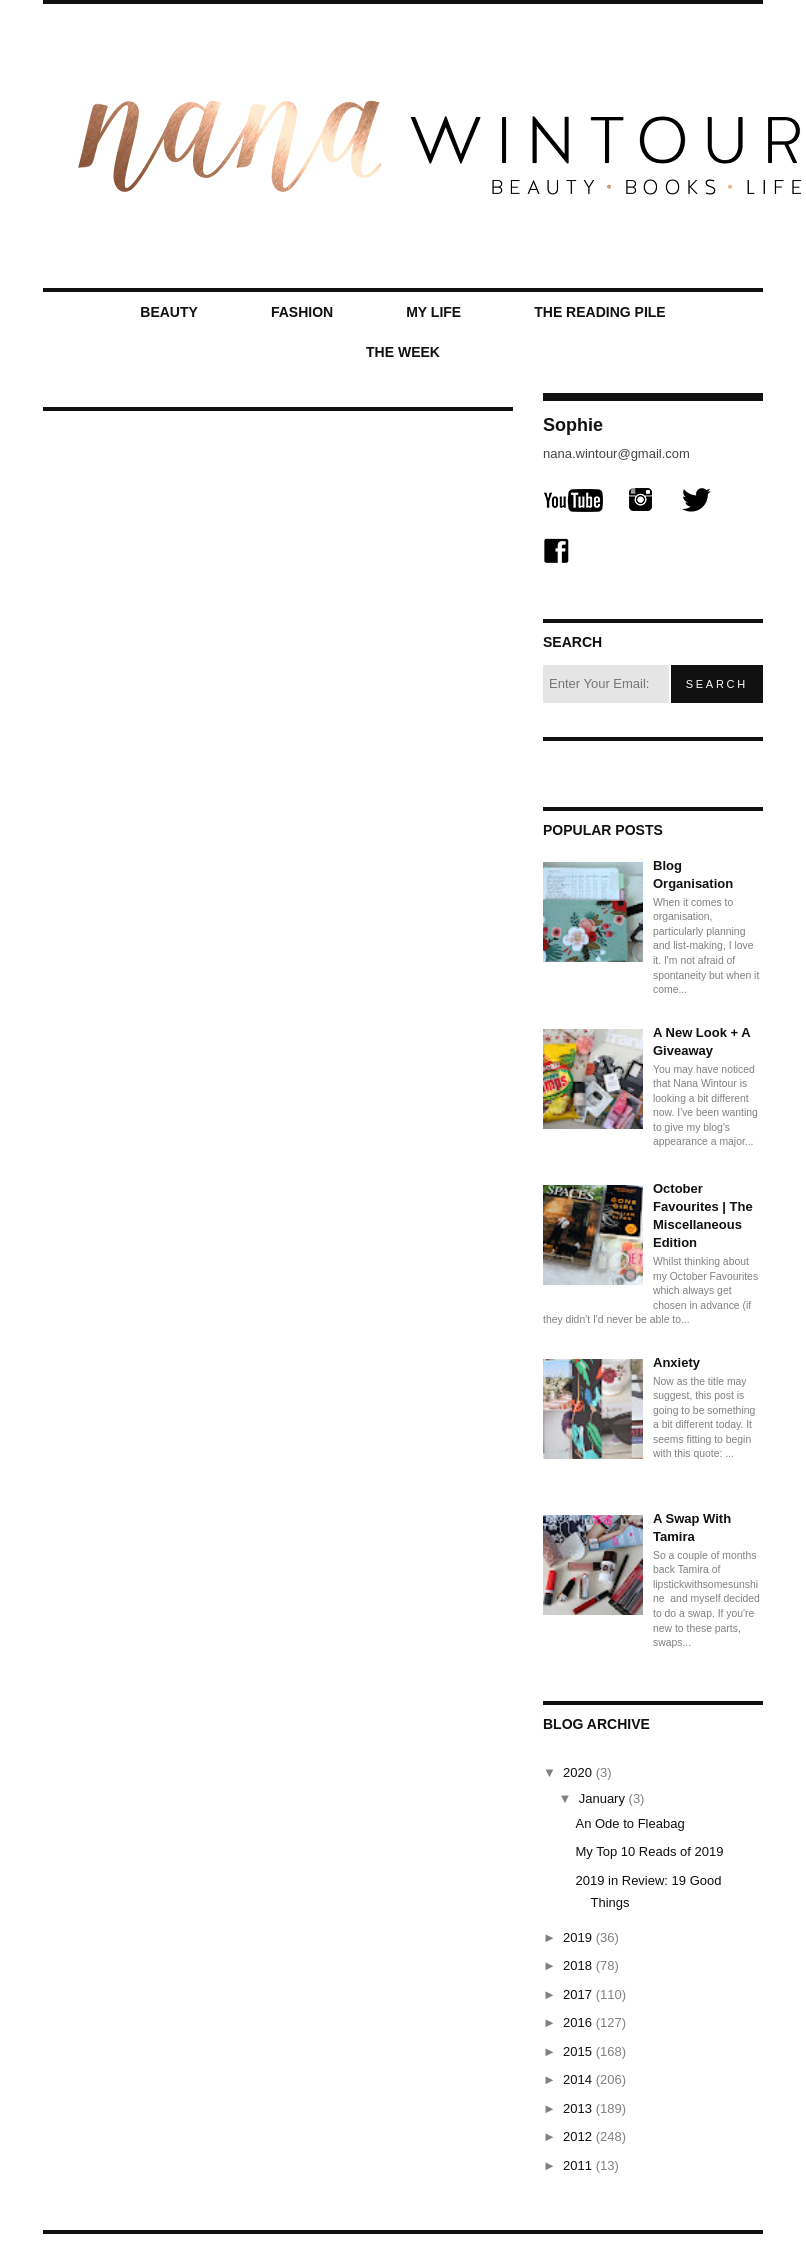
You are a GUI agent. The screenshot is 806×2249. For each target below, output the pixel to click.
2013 (579, 2108)
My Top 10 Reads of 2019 (649, 1851)
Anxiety (676, 1362)
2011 (579, 2165)
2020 (579, 1772)
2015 (579, 2051)
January (604, 1798)
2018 (579, 1965)
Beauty (169, 312)
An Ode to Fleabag (629, 1823)
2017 (579, 1994)
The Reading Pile (599, 312)
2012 (579, 2136)
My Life (433, 312)
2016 (579, 2022)
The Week (403, 352)
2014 (579, 2079)
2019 (579, 1937)
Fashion (302, 312)
